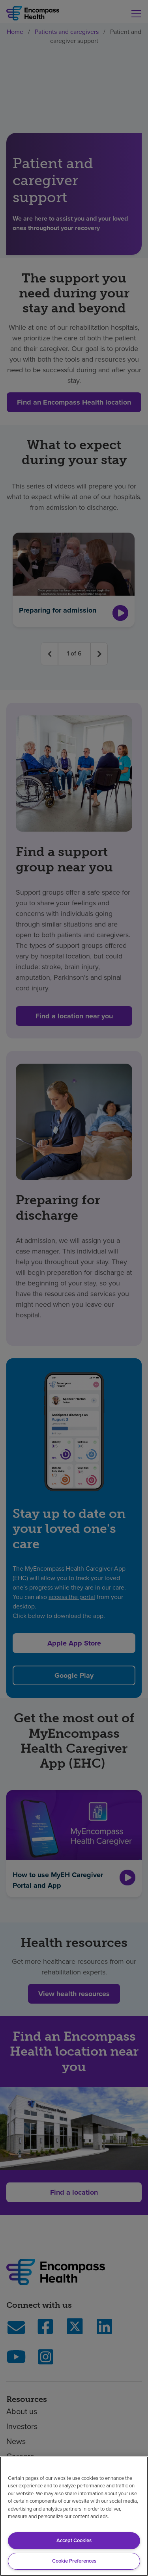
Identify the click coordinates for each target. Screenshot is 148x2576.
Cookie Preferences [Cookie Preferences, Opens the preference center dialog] (74, 2561)
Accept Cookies (74, 2540)
